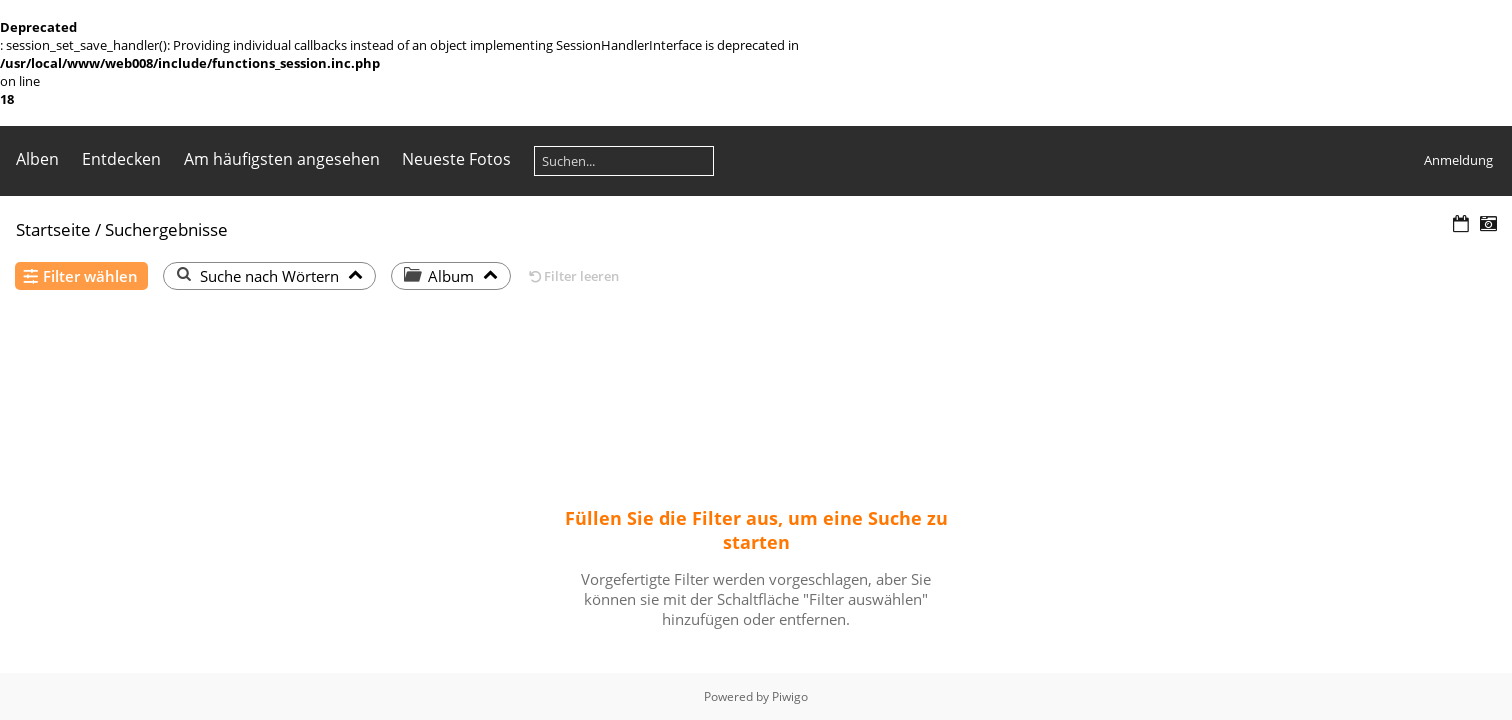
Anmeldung (1458, 160)
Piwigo (790, 696)
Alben (37, 159)
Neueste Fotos (456, 159)
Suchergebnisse (166, 229)
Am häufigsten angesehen (282, 159)
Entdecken (121, 159)
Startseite (53, 229)
